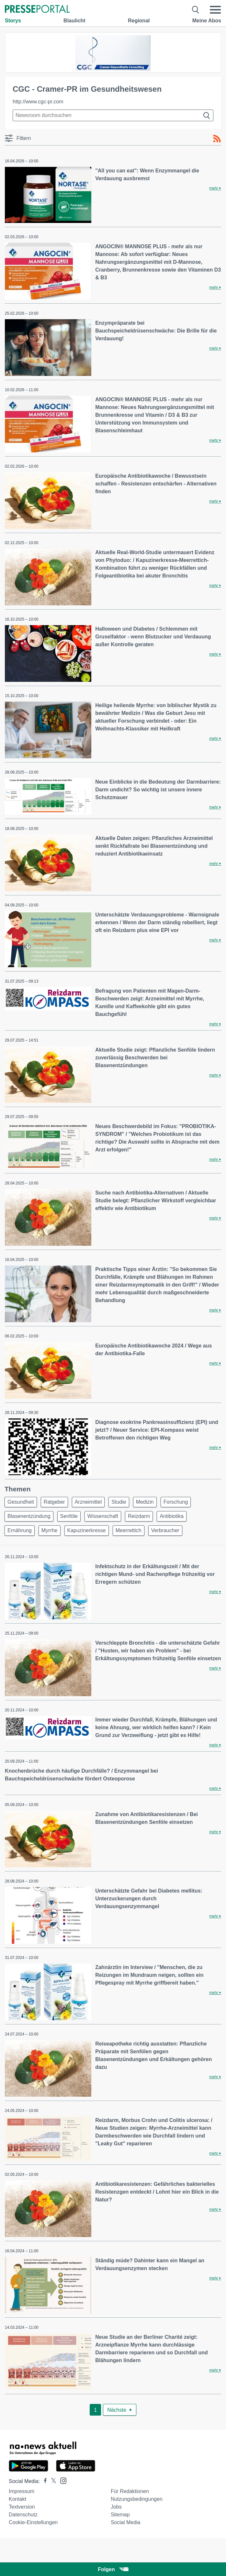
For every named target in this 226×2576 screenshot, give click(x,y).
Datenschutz (23, 2514)
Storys (13, 20)
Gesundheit (20, 1502)
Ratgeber (54, 1502)
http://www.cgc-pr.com (38, 101)
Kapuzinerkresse (86, 1530)
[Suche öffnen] (196, 9)
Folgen (113, 2569)
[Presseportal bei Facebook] (43, 2481)
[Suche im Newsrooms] (113, 115)
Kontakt (17, 2499)
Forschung (176, 1502)
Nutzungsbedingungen (137, 2499)
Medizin (145, 1502)
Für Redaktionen (130, 2491)
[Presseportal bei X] (51, 2481)
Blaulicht (74, 20)
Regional (139, 20)
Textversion (22, 2507)
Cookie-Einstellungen (33, 2522)
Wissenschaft (102, 1516)
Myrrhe (49, 1530)
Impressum (21, 2491)
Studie (118, 1502)
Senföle (69, 1516)
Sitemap (120, 2514)
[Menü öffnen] (215, 9)
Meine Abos (206, 20)
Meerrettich (128, 1530)
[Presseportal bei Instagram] (61, 2480)
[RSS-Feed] (217, 139)
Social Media (126, 2522)
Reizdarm (139, 1516)
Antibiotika (172, 1516)
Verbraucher (165, 1530)
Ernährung (19, 1530)
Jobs (116, 2507)
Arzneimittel (88, 1502)
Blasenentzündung (29, 1516)
